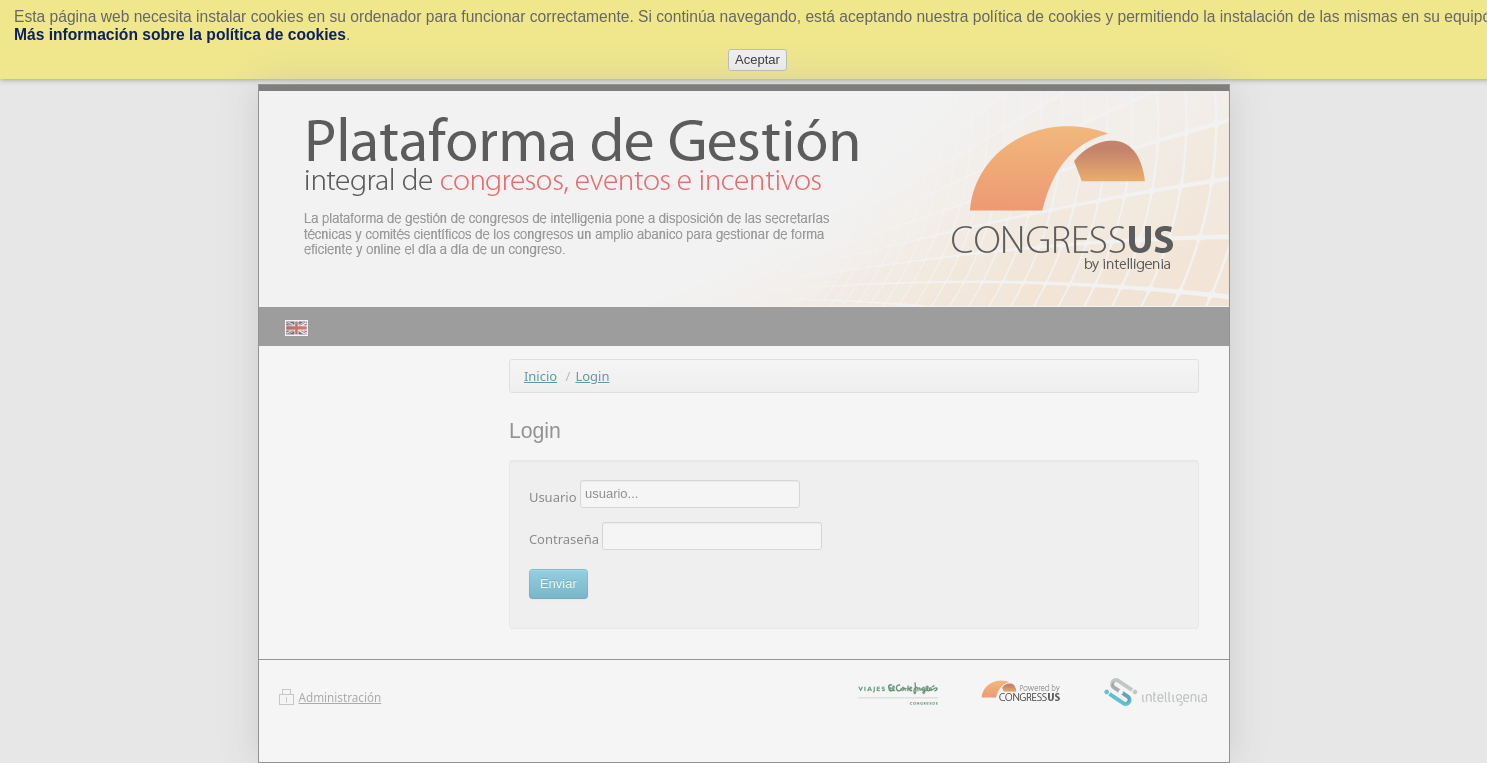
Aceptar (757, 59)
